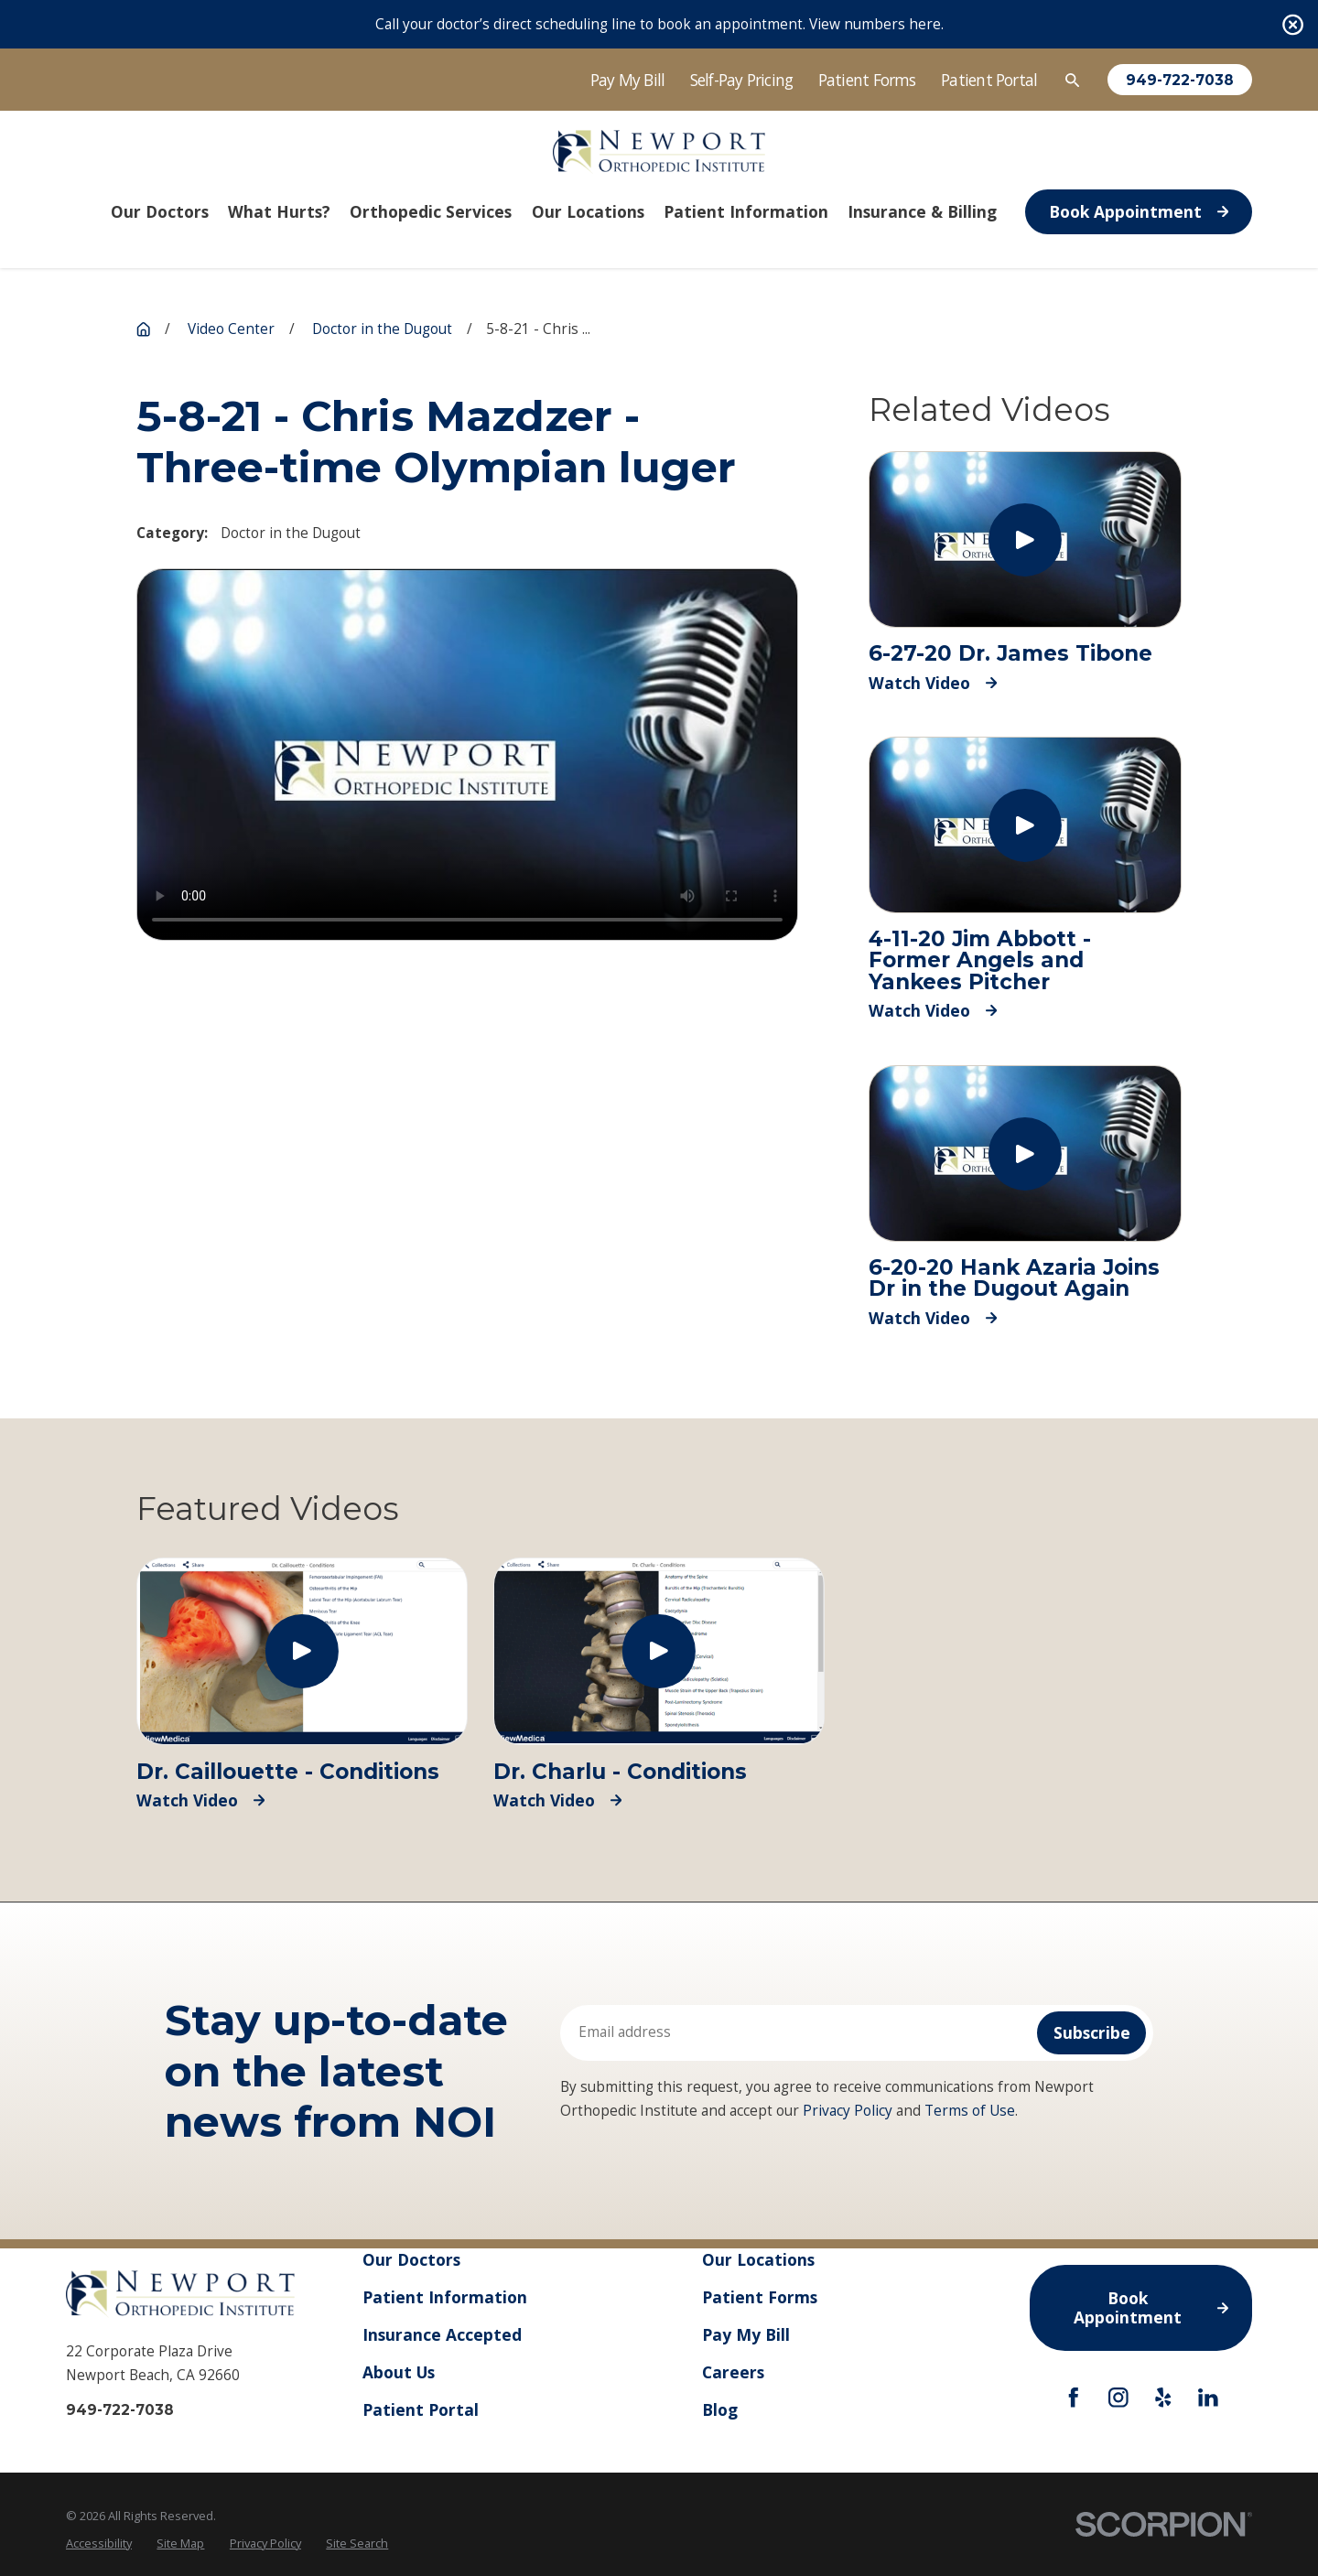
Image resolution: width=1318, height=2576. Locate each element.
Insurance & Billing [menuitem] (922, 211)
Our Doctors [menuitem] (160, 211)
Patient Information (444, 2297)
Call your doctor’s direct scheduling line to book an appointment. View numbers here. (659, 24)
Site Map (180, 2543)
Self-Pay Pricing (742, 80)
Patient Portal (989, 80)
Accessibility (99, 2543)
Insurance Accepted (442, 2334)
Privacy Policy (847, 2110)
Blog (720, 2409)
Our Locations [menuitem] (588, 211)
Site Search (357, 2543)
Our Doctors (411, 2259)
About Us (398, 2372)
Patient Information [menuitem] (746, 211)
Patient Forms (867, 80)
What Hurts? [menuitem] (279, 211)
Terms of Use (969, 2110)
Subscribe (1091, 2032)
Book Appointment (1138, 211)
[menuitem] (99, 2544)
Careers (733, 2372)
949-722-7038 (1180, 80)
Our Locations (758, 2259)
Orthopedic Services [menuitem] (431, 211)
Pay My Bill (627, 80)
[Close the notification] (1292, 24)
